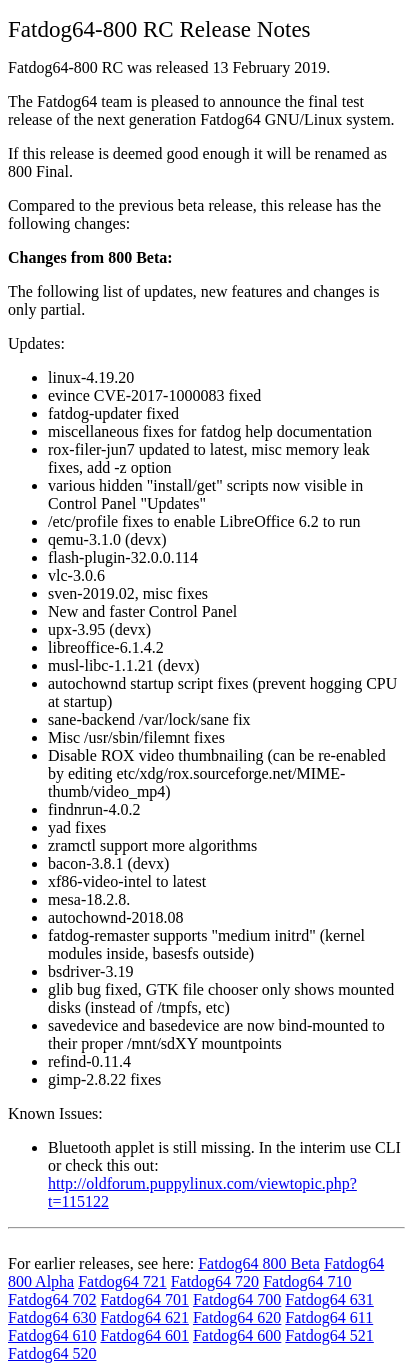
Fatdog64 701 (144, 1299)
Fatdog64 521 (329, 1335)
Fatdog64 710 (307, 1281)
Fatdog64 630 (52, 1317)
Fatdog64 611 (329, 1317)
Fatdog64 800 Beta (259, 1263)
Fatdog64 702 (52, 1299)
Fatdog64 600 (237, 1335)
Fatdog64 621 (144, 1317)
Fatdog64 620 (237, 1317)
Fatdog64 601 (144, 1335)
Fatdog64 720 (215, 1281)
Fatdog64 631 (329, 1299)
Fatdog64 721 (122, 1281)
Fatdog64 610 (52, 1335)
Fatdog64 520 (52, 1353)
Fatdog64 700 (237, 1299)
